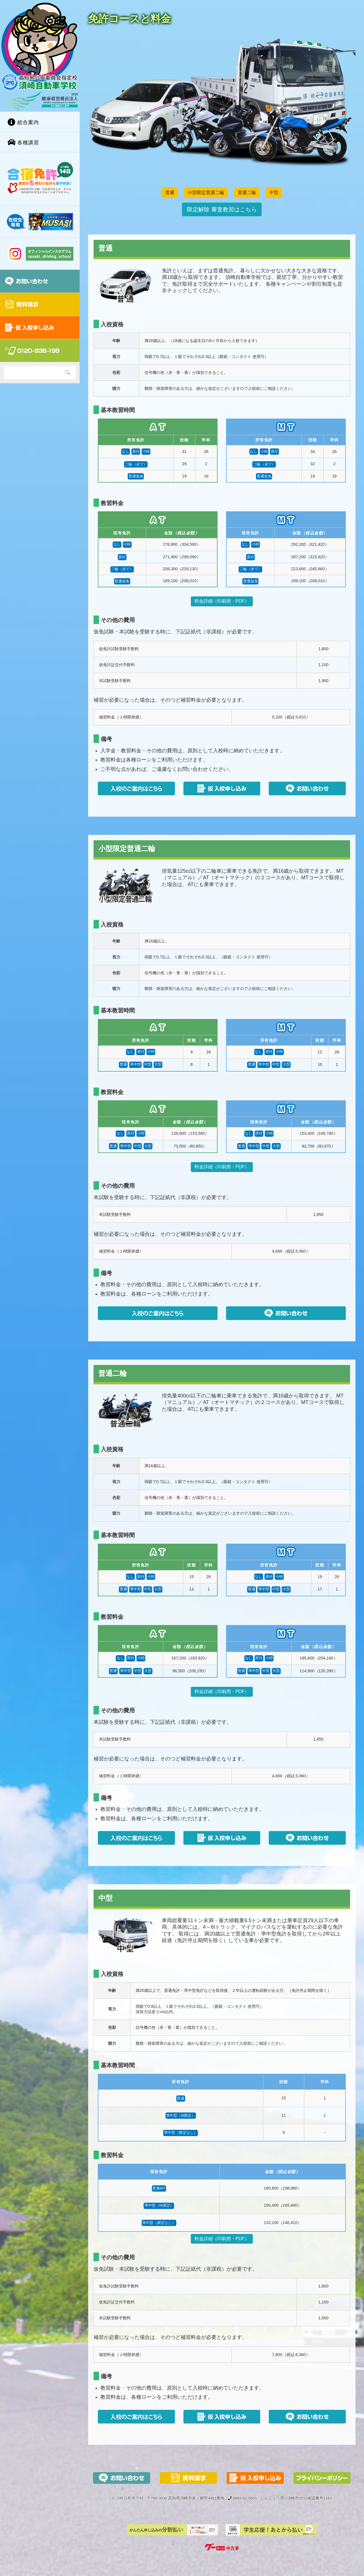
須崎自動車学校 (130, 2498)
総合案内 (23, 122)
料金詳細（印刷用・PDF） (222, 601)
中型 (273, 192)
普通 (169, 192)
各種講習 (23, 142)
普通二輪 (247, 192)
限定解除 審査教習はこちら (222, 209)
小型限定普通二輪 (206, 192)
